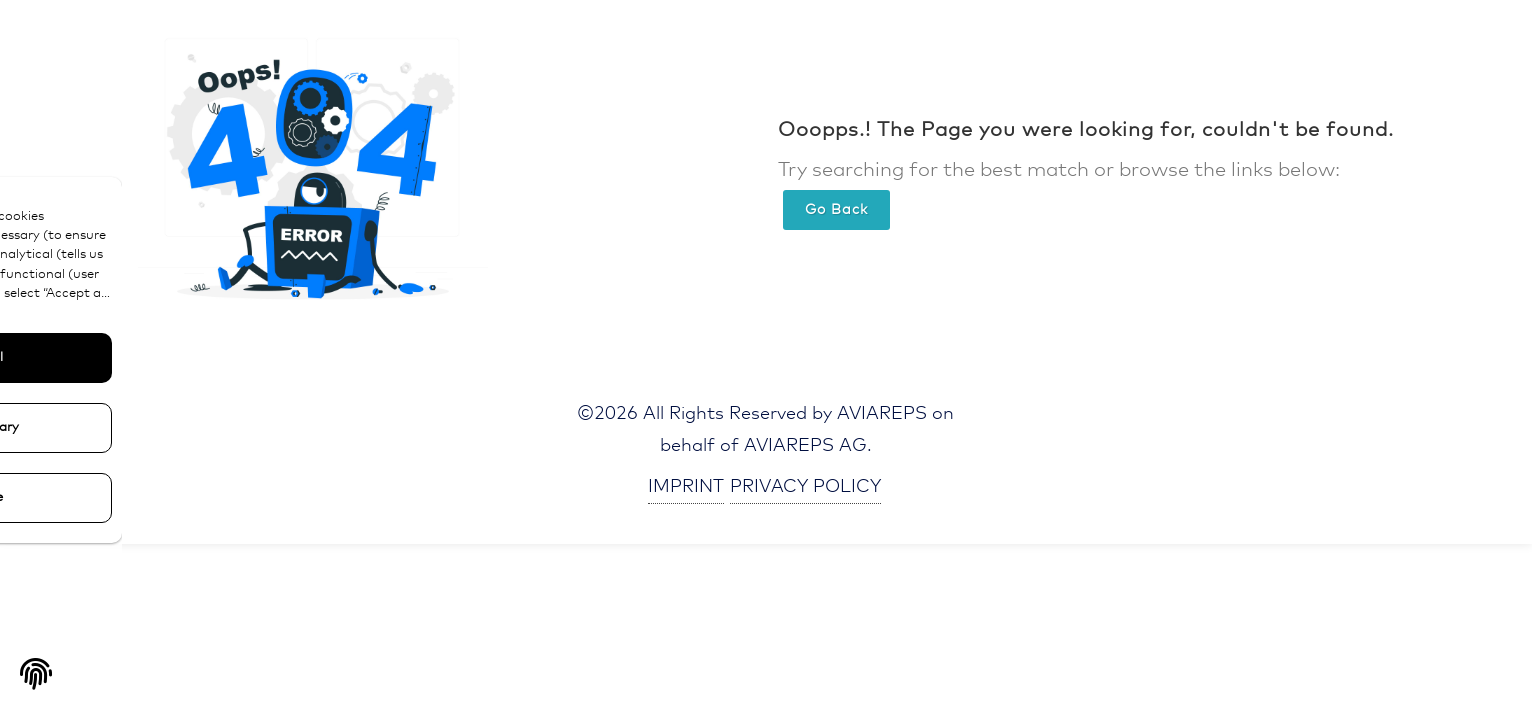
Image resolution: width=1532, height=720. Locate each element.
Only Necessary (150, 427)
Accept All (150, 357)
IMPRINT (686, 487)
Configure (150, 497)
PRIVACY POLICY (805, 487)
